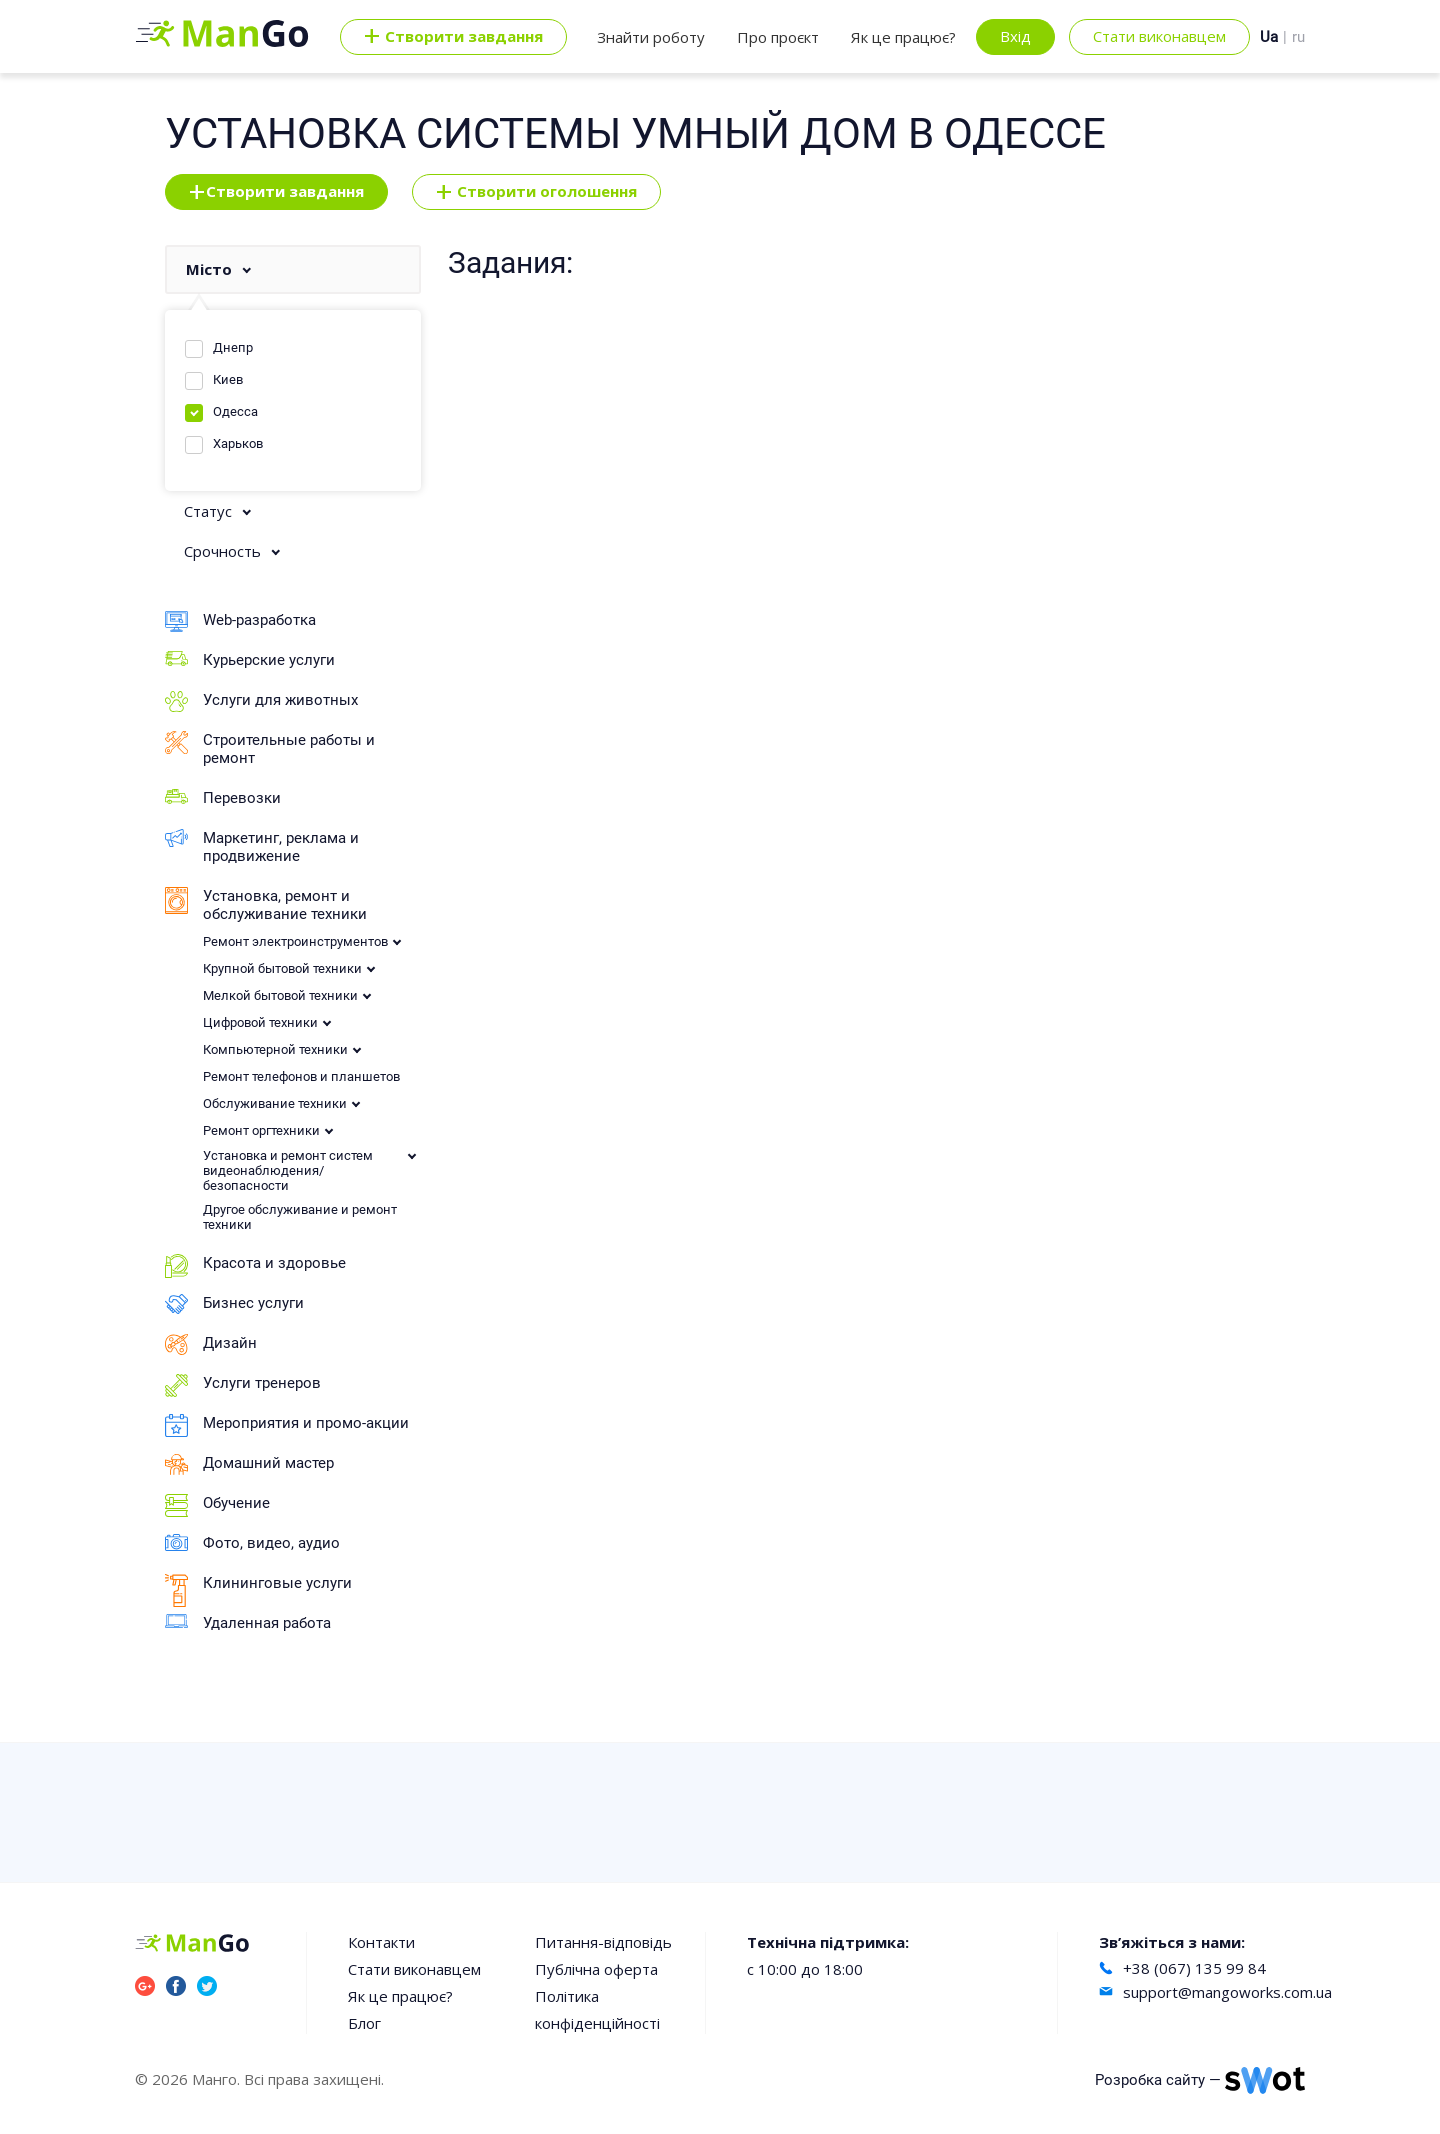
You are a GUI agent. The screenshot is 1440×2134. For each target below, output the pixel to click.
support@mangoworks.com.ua (1227, 1992)
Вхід (1015, 36)
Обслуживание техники (275, 1103)
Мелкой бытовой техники (280, 995)
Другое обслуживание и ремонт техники (300, 1217)
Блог (364, 2023)
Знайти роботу (651, 37)
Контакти (381, 1942)
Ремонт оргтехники (261, 1130)
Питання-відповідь (603, 1942)
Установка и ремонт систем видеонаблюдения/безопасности (288, 1170)
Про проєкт (778, 37)
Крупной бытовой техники (282, 968)
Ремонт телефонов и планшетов (301, 1076)
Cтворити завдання (453, 37)
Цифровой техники (260, 1022)
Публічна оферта (596, 1969)
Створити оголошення (536, 192)
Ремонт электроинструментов (295, 941)
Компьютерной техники (275, 1049)
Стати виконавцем (1159, 36)
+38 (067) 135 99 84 (1194, 1968)
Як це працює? (903, 37)
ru (1298, 37)
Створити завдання (276, 192)
